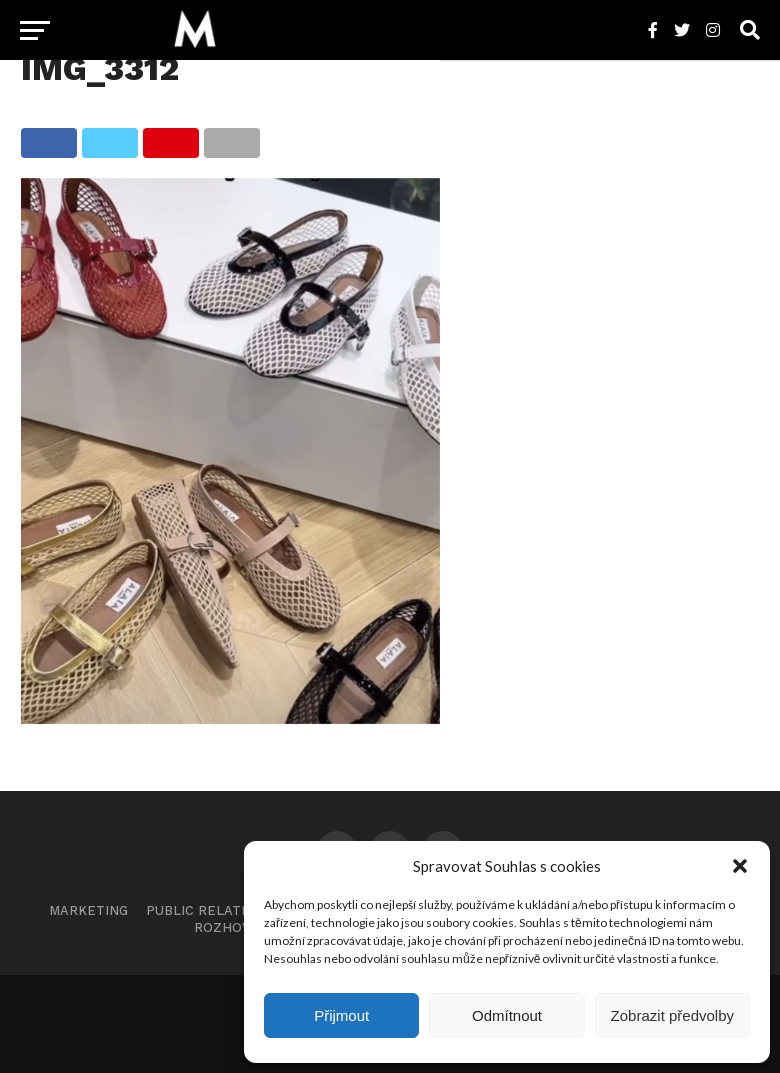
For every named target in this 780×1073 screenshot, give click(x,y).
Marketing (88, 910)
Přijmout (341, 1015)
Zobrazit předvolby (672, 1015)
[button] (740, 866)
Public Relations (209, 910)
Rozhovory (235, 927)
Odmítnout (507, 1015)
